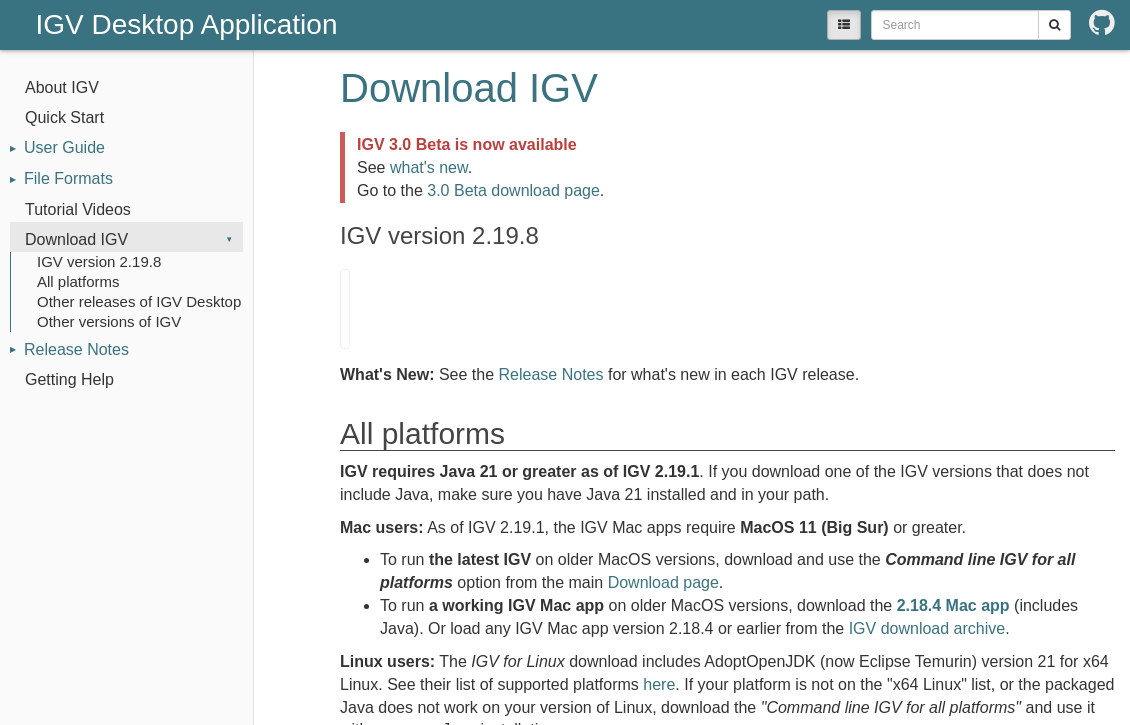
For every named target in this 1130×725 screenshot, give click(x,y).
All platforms (78, 281)
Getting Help (69, 379)
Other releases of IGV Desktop (139, 301)
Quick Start (64, 117)
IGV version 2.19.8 (99, 261)
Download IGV (76, 239)
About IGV (62, 87)
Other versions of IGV (109, 321)
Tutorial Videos (78, 209)
